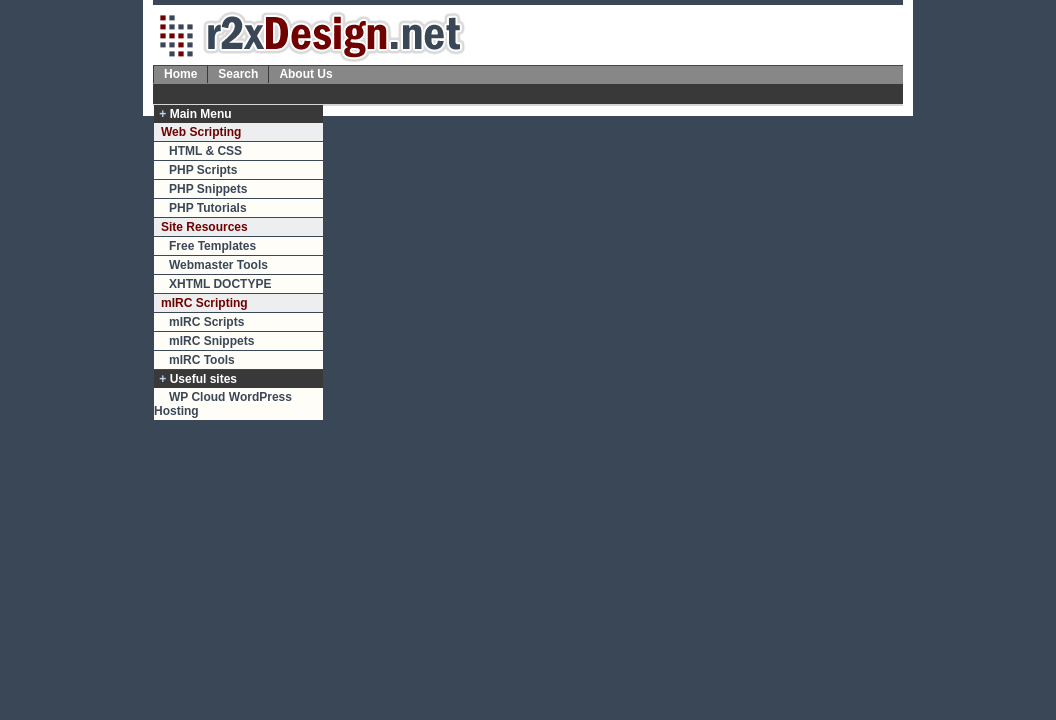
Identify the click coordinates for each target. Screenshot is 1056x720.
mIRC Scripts (206, 322)
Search (238, 74)
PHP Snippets (208, 189)
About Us (305, 74)
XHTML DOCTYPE (220, 284)
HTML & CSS (205, 151)
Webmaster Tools (218, 265)
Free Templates (212, 246)
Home (180, 74)
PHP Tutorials (208, 208)
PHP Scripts (203, 170)
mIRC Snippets (211, 341)
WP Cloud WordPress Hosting (223, 404)
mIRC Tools (202, 360)
